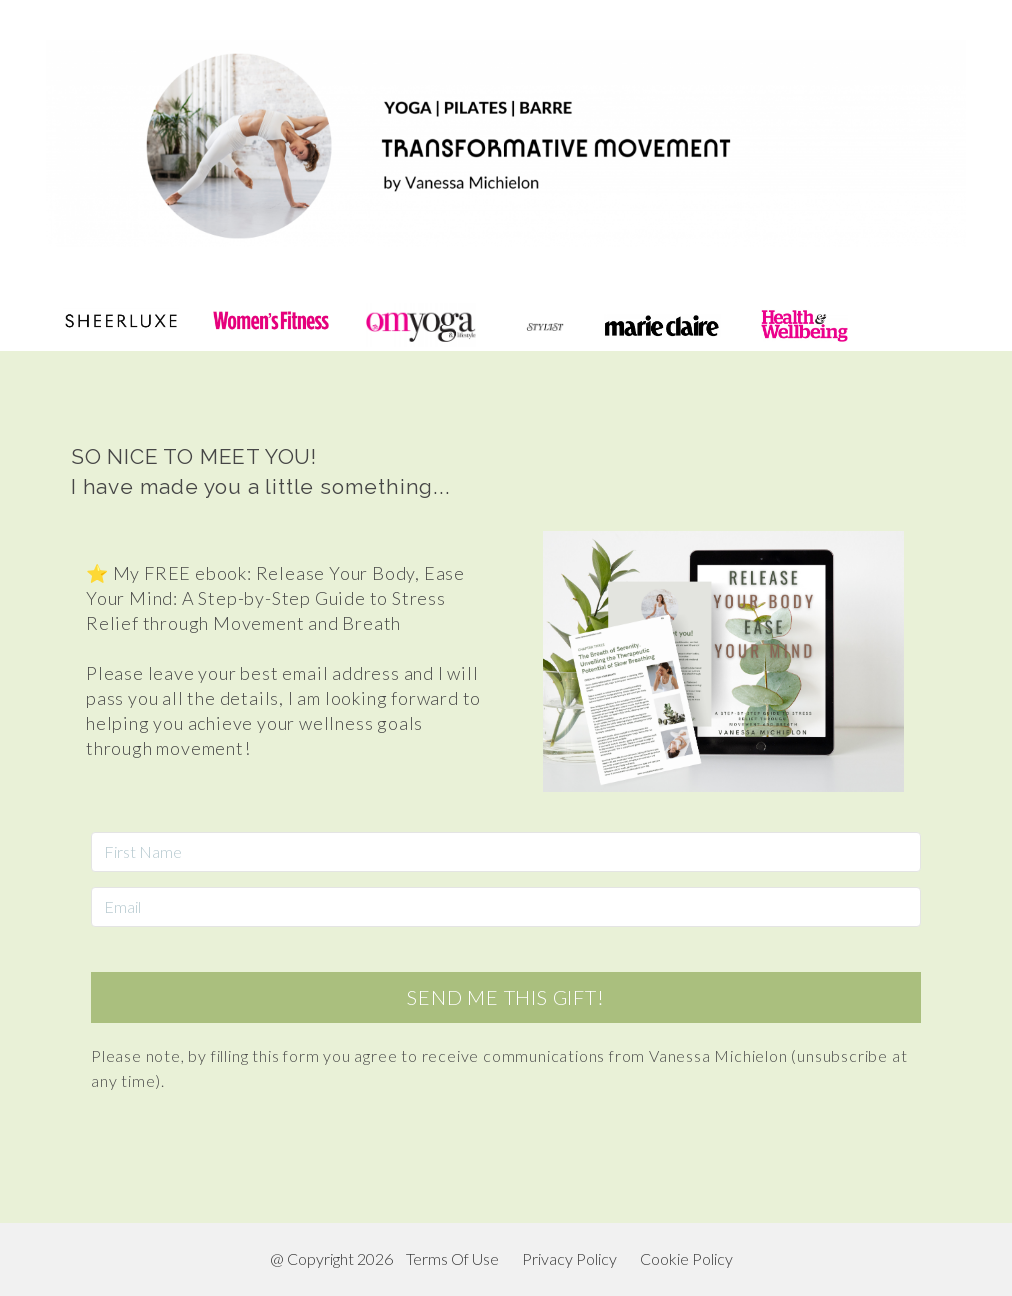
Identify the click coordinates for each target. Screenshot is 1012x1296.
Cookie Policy (686, 1258)
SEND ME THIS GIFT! (505, 997)
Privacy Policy (569, 1258)
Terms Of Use (452, 1258)
